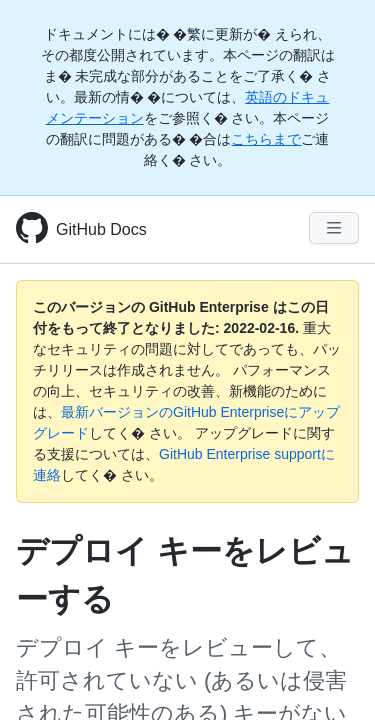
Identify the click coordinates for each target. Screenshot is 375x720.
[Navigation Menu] (334, 228)
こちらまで (266, 139)
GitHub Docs (101, 229)
